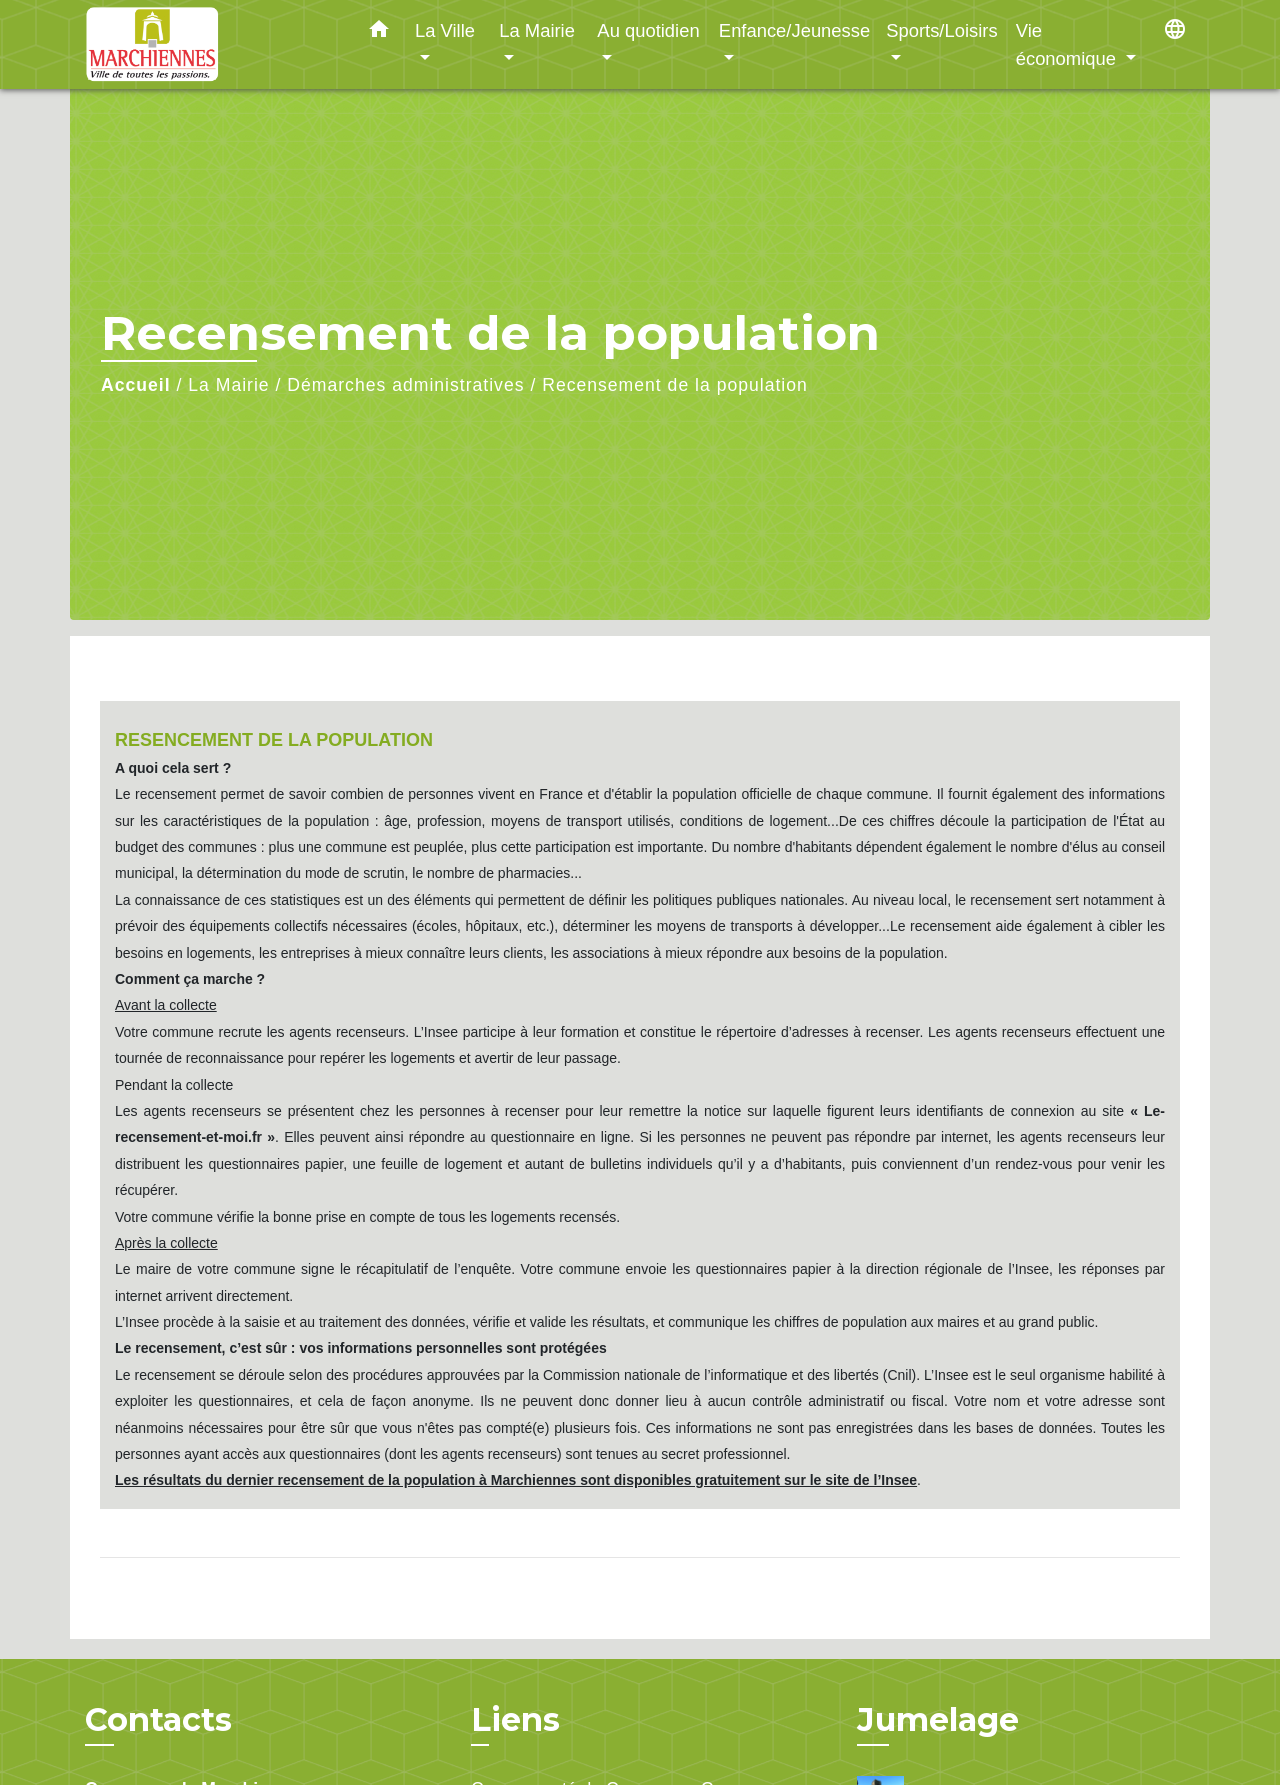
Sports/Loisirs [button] (941, 30)
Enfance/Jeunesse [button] (794, 30)
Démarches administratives (405, 385)
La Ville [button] (445, 30)
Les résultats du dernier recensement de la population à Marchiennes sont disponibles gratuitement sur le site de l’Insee (516, 1480)
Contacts (158, 1720)
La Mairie (228, 385)
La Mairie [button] (537, 30)
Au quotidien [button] (648, 30)
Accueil (136, 385)
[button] (379, 33)
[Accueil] (210, 44)
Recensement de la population (675, 385)
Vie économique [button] (1068, 44)
